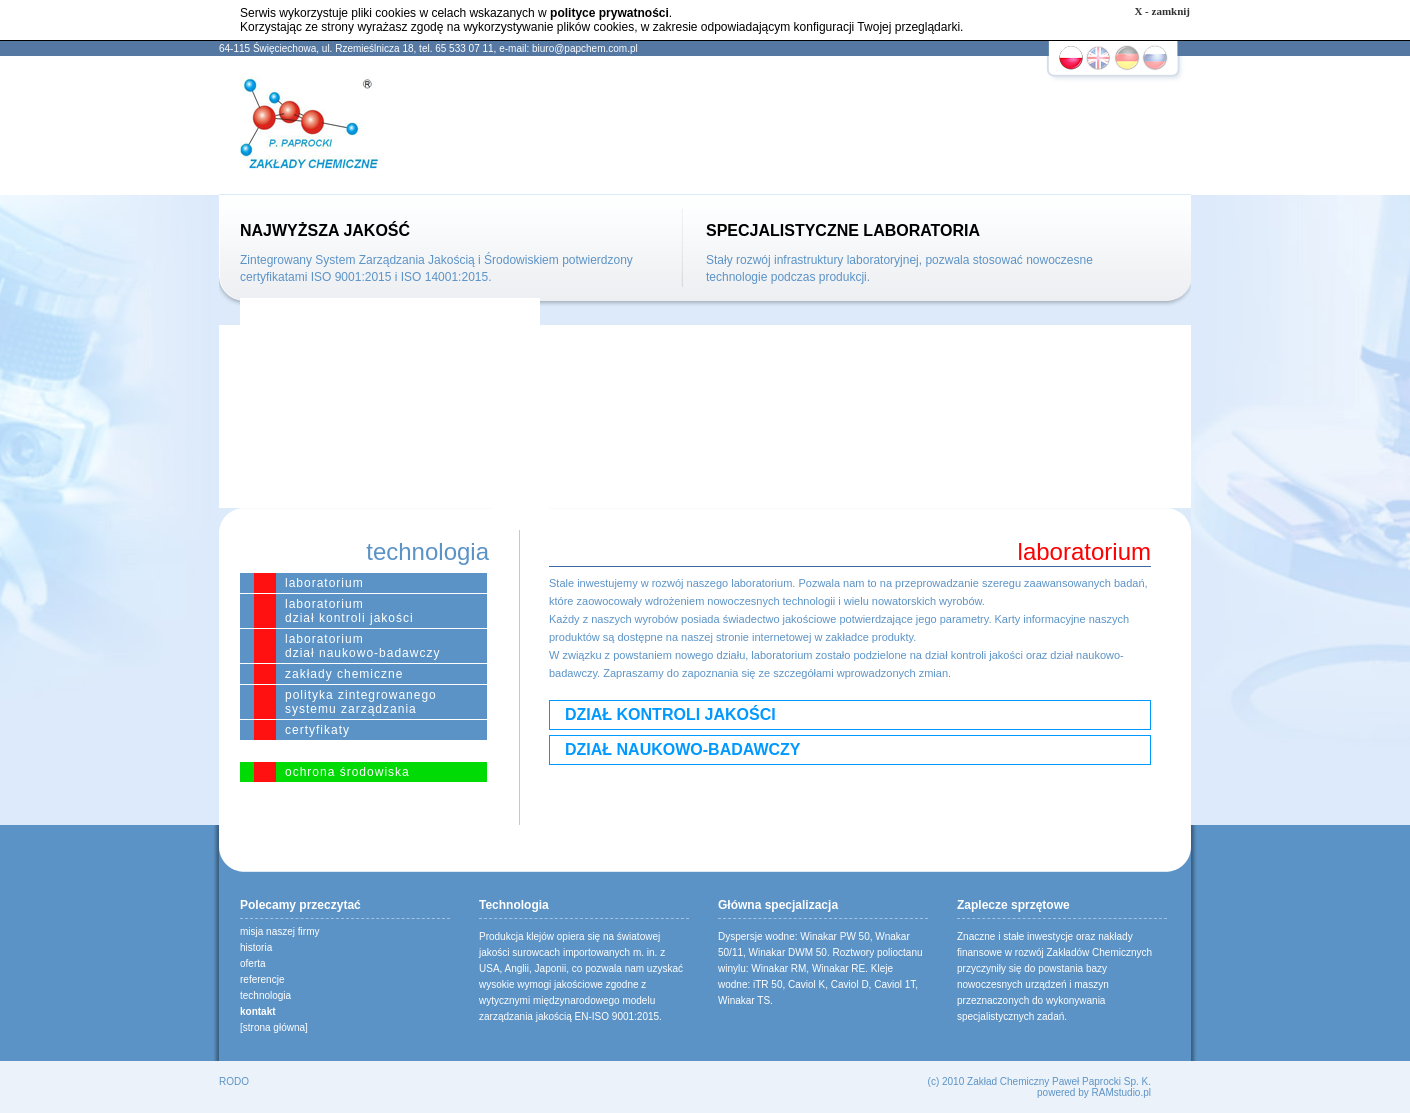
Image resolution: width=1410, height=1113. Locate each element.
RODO (234, 1081)
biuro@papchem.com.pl (585, 48)
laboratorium (324, 583)
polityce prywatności (609, 13)
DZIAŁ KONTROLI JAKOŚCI (670, 714)
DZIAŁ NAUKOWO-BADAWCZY (683, 749)
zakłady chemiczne (344, 674)
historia (256, 947)
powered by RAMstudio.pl (1094, 1092)
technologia (265, 995)
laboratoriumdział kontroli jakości (349, 611)
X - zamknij (1162, 11)
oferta (253, 963)
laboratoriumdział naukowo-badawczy (362, 646)
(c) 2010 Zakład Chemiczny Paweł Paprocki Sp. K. (1039, 1081)
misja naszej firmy (279, 931)
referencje (262, 979)
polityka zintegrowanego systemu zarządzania (361, 702)
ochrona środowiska (347, 772)
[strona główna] (274, 1027)
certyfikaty (317, 730)
